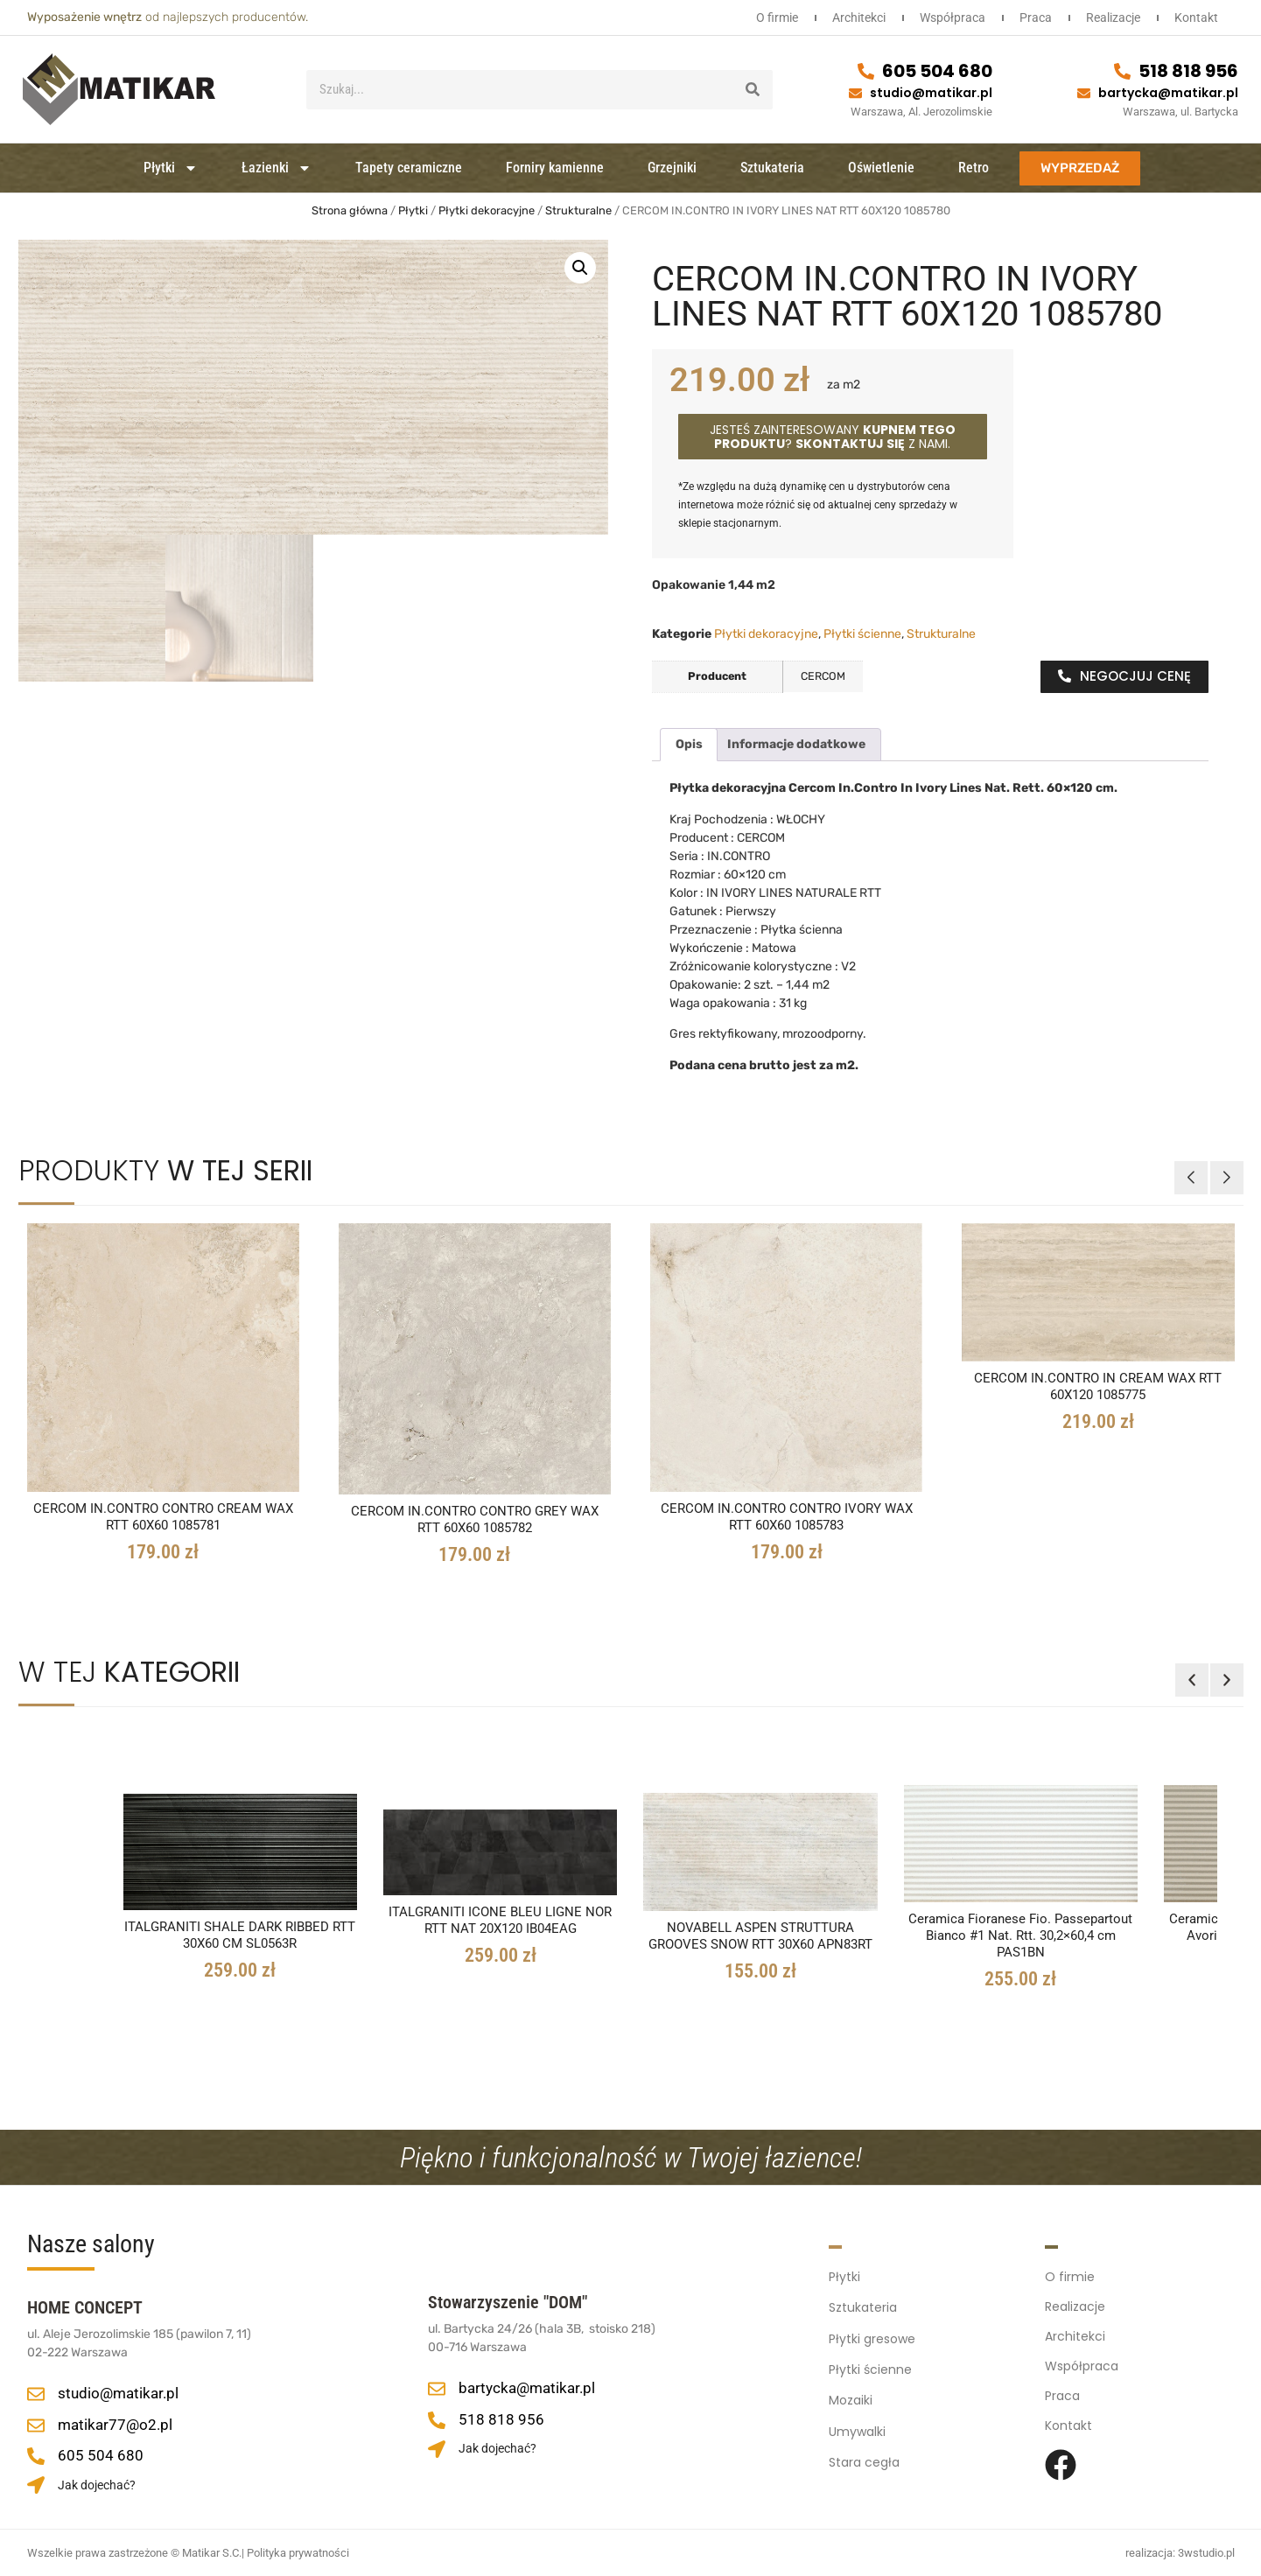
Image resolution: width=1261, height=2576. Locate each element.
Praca (1029, 17)
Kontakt (1195, 17)
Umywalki (857, 2425)
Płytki (171, 168)
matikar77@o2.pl (115, 2424)
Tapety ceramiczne (408, 167)
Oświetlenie (881, 167)
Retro (973, 167)
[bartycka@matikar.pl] (1083, 93)
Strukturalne (578, 210)
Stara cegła (864, 2455)
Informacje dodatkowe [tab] (796, 744)
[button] (580, 268)
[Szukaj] (753, 89)
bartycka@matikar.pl (1168, 93)
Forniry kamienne (555, 167)
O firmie (763, 17)
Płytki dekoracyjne (486, 210)
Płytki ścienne (862, 633)
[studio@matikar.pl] (855, 93)
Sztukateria (772, 167)
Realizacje (1109, 17)
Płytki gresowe (872, 2336)
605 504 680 (937, 71)
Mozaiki (850, 2395)
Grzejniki (672, 167)
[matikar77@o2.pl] (36, 2425)
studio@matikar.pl (931, 93)
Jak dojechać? (97, 2485)
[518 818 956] (1122, 71)
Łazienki (277, 168)
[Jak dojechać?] (36, 2485)
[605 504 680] (866, 71)
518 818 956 (1188, 71)
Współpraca (944, 17)
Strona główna (350, 210)
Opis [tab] (689, 744)
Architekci (847, 17)
